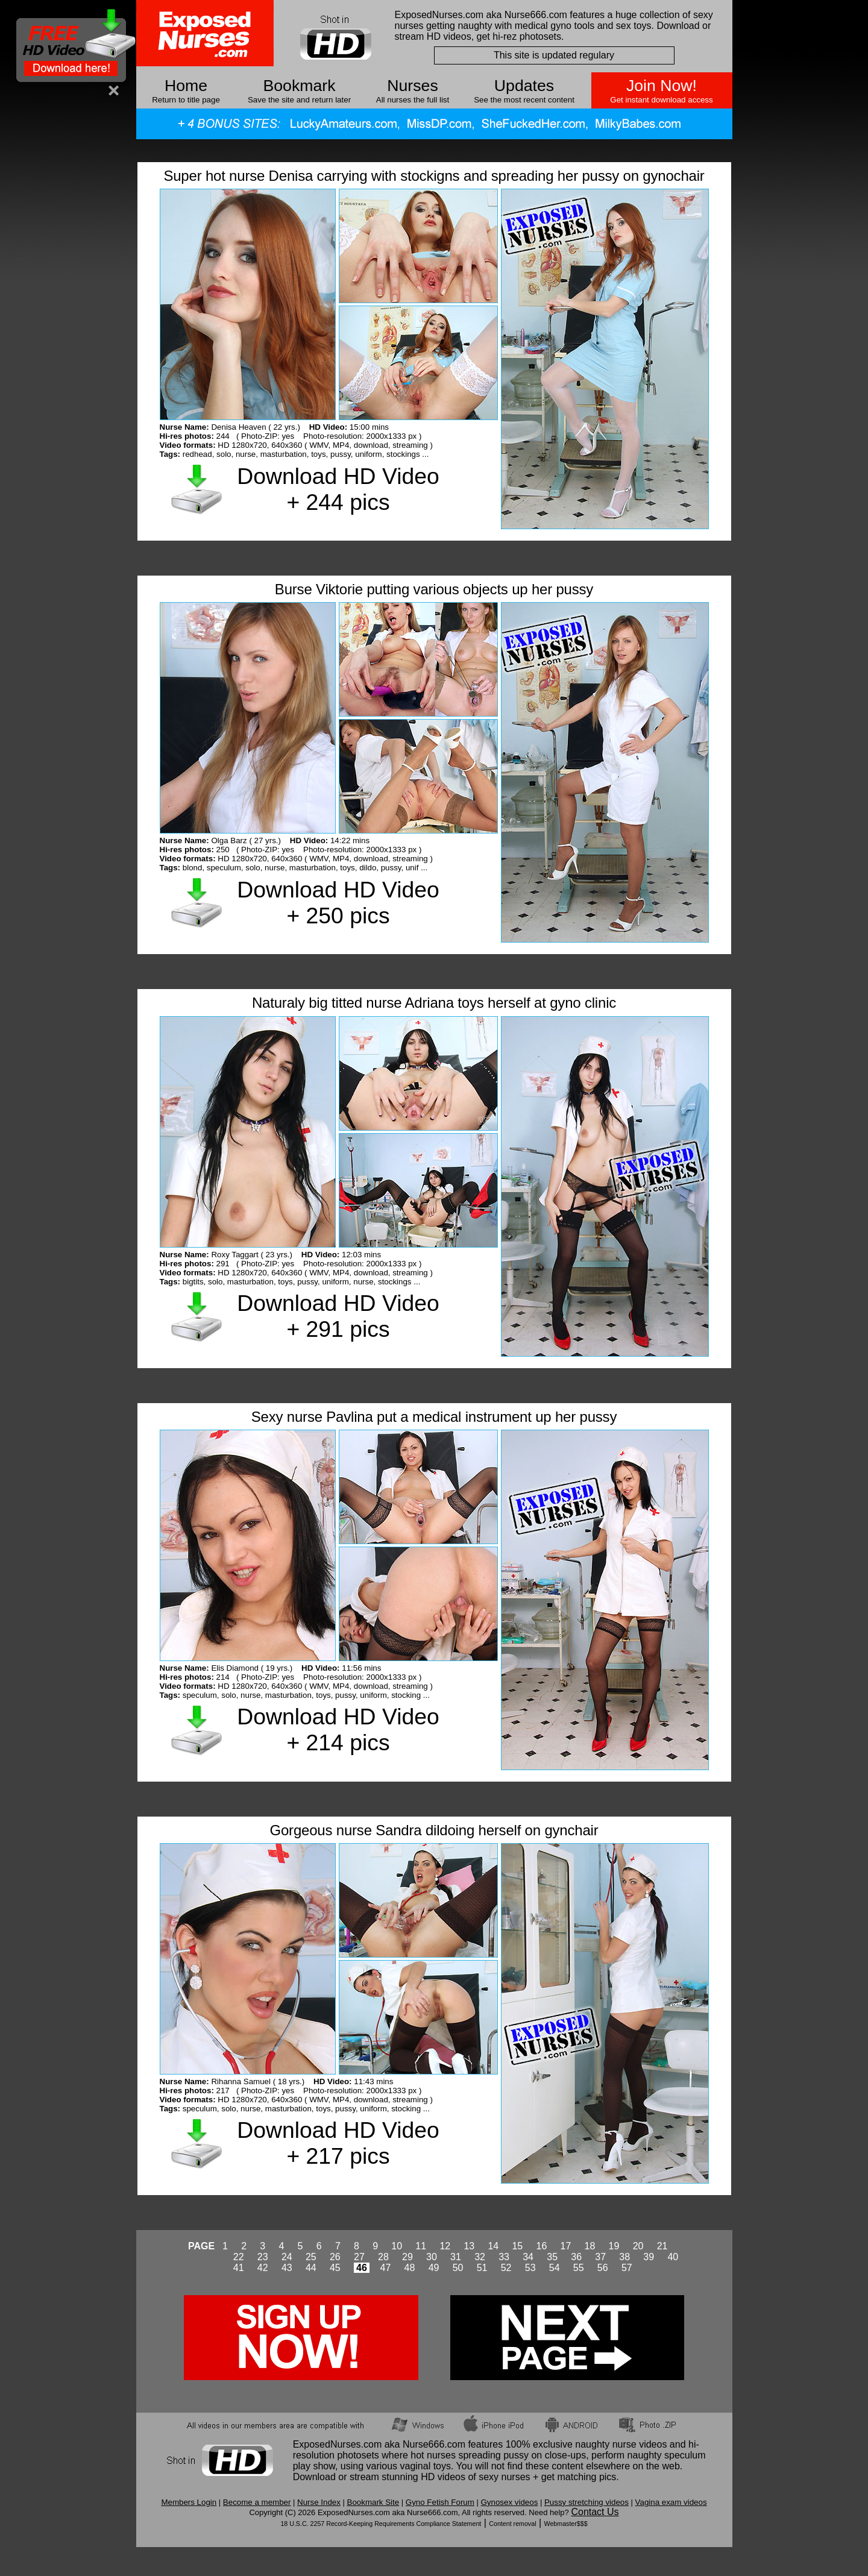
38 (624, 2257)
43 (286, 2268)
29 (407, 2257)
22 (238, 2257)
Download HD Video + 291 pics (338, 1316)
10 (396, 2246)
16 (541, 2246)
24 (286, 2257)
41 (238, 2268)
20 (638, 2246)
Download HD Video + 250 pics (338, 902)
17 (566, 2246)
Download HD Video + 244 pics (338, 489)
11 (420, 2246)
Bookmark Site (373, 2502)
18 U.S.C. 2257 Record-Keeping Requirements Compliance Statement (380, 2523)
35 (552, 2257)
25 (311, 2257)
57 (626, 2268)
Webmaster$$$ (566, 2523)
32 (479, 2257)
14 (493, 2246)
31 (455, 2257)
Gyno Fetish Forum (440, 2502)
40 (672, 2257)
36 (576, 2257)
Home (186, 86)
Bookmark (299, 86)
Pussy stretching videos (586, 2502)
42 (262, 2268)
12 (444, 2246)
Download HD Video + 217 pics (338, 2143)
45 (335, 2268)
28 (383, 2257)
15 (517, 2246)
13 (469, 2246)
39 (648, 2257)
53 (530, 2268)
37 (600, 2257)
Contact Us (594, 2512)
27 (359, 2257)
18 (590, 2246)
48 (409, 2268)
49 (434, 2268)
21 (662, 2246)
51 (482, 2268)
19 (614, 2246)
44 (311, 2268)
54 (554, 2268)
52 (506, 2268)
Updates (524, 86)
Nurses (412, 86)
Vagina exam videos (671, 2502)
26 (335, 2257)
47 (385, 2268)
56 (602, 2268)
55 (578, 2268)
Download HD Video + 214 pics (338, 1729)
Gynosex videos (509, 2502)
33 (503, 2257)
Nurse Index (319, 2502)
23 (262, 2257)
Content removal (512, 2523)
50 (458, 2268)
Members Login (188, 2502)
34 (528, 2257)
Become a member (257, 2502)
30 (431, 2257)
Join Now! (661, 86)
